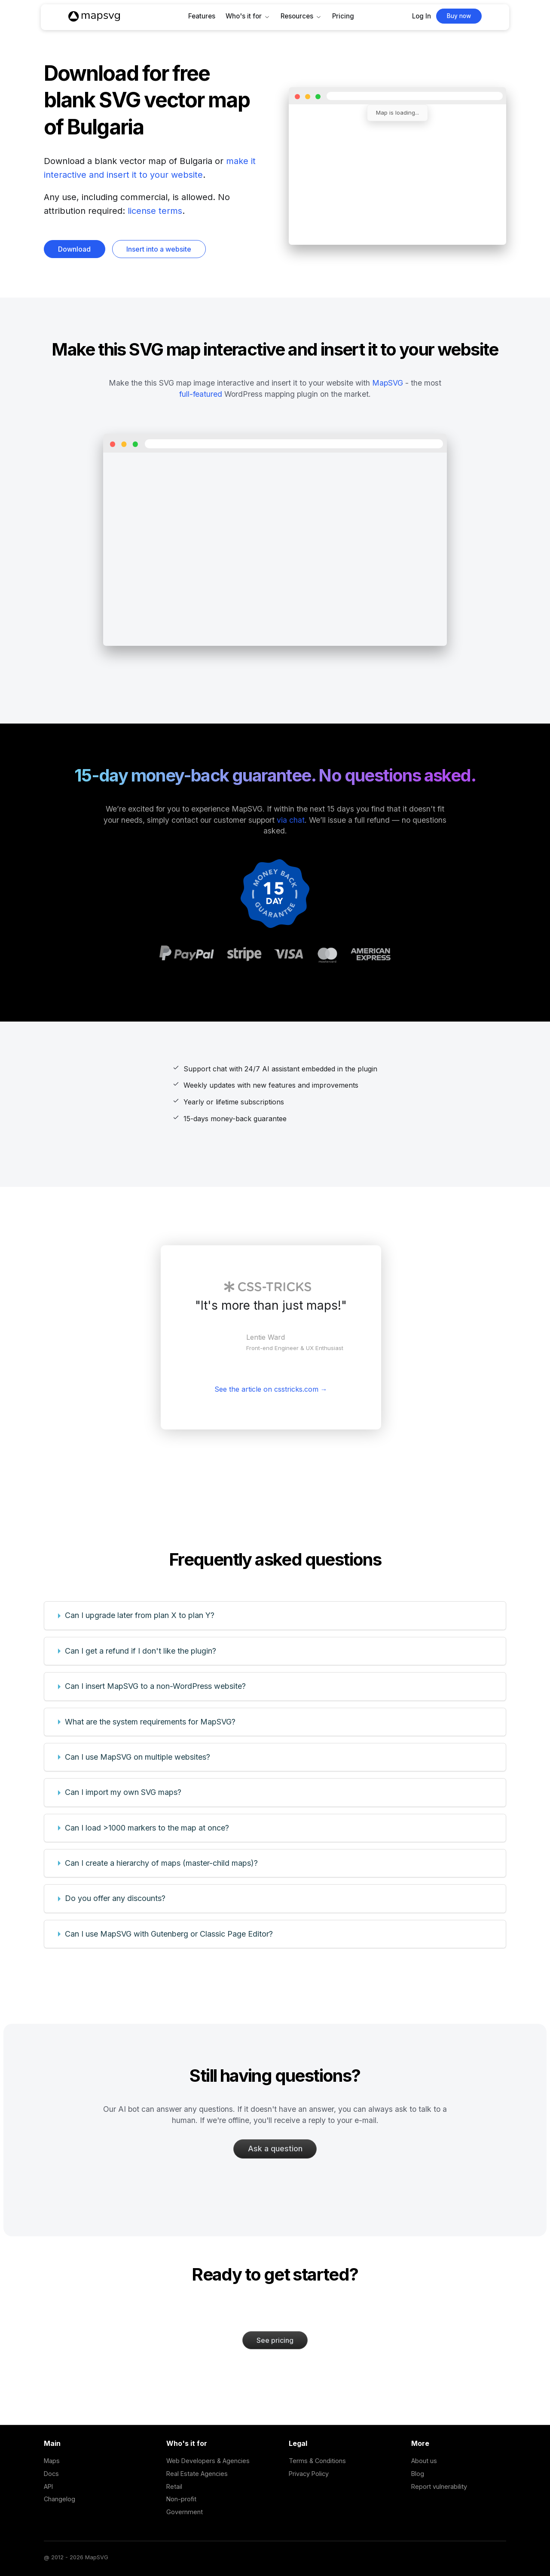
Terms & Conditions (317, 2460)
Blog (417, 2473)
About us (424, 2460)
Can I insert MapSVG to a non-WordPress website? (155, 1686)
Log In (421, 16)
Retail (174, 2486)
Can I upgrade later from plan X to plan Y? (139, 1615)
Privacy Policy (309, 2473)
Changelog (59, 2499)
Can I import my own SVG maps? (123, 1792)
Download (74, 249)
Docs (51, 2473)
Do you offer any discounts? (115, 1898)
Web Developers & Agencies (208, 2460)
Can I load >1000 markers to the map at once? (147, 1827)
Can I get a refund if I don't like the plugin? (140, 1650)
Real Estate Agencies (197, 2473)
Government (184, 2511)
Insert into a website (158, 249)
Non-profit (181, 2499)
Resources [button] (297, 16)
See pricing (275, 2340)
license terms (155, 211)
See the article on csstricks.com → (270, 1389)
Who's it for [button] (244, 16)
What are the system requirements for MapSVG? (150, 1721)
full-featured (200, 393)
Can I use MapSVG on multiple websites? (137, 1756)
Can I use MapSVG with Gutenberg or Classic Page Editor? (169, 1933)
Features (201, 16)
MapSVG (387, 382)
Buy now (459, 15)
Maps (52, 2460)
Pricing (343, 16)
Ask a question (275, 2148)
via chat (291, 819)
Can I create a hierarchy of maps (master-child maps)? (161, 1862)
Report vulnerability (439, 2486)
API (48, 2486)
